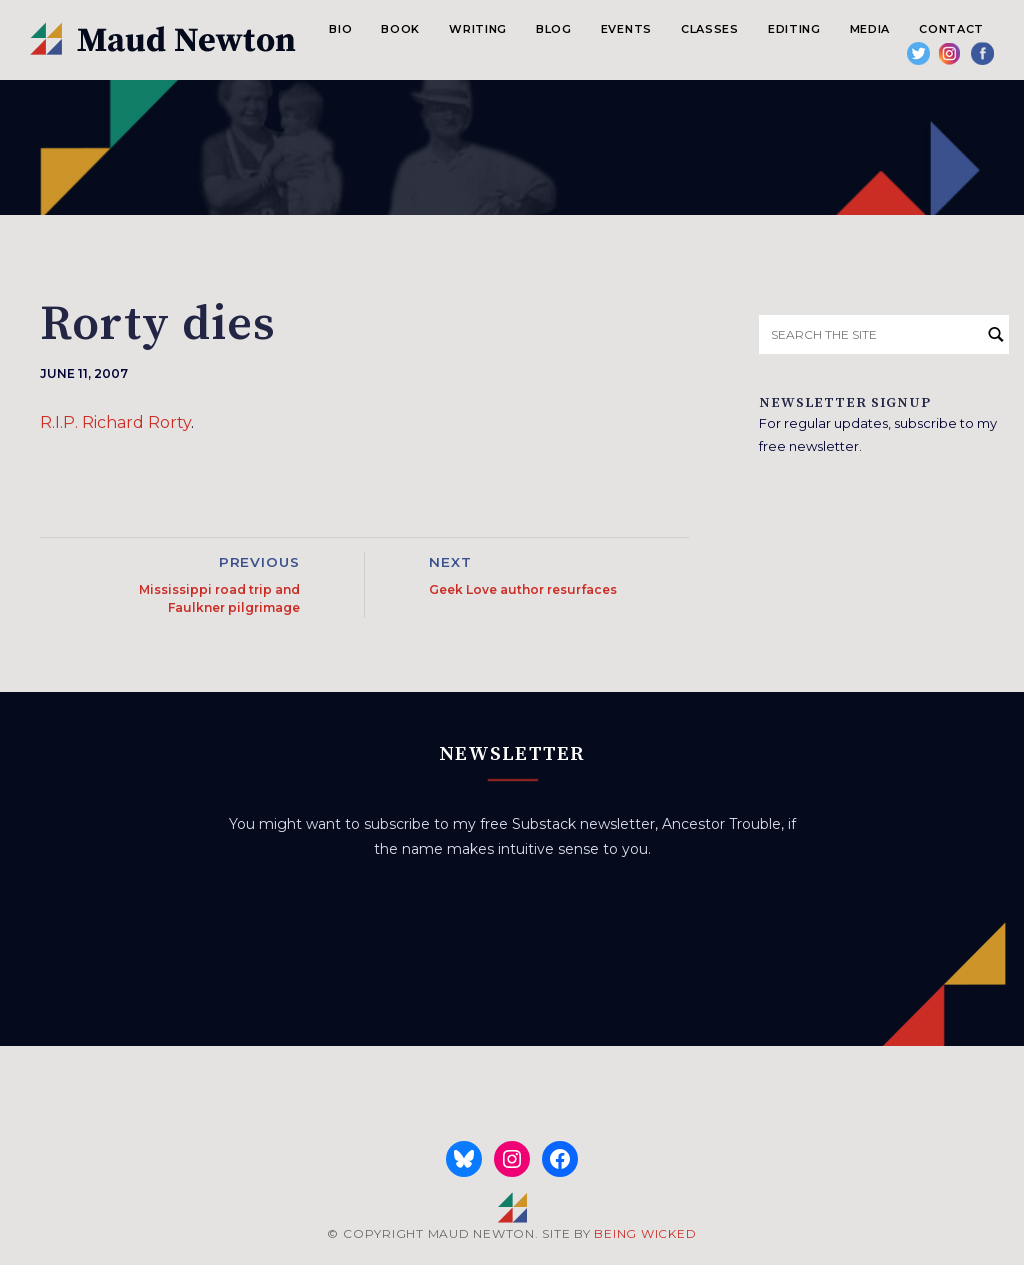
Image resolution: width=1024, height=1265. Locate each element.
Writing (478, 29)
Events (626, 29)
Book (400, 29)
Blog (554, 29)
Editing (794, 29)
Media (870, 29)
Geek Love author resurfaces (523, 589)
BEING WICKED (645, 1233)
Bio (340, 29)
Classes (710, 29)
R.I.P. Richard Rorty (115, 422)
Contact (951, 29)
